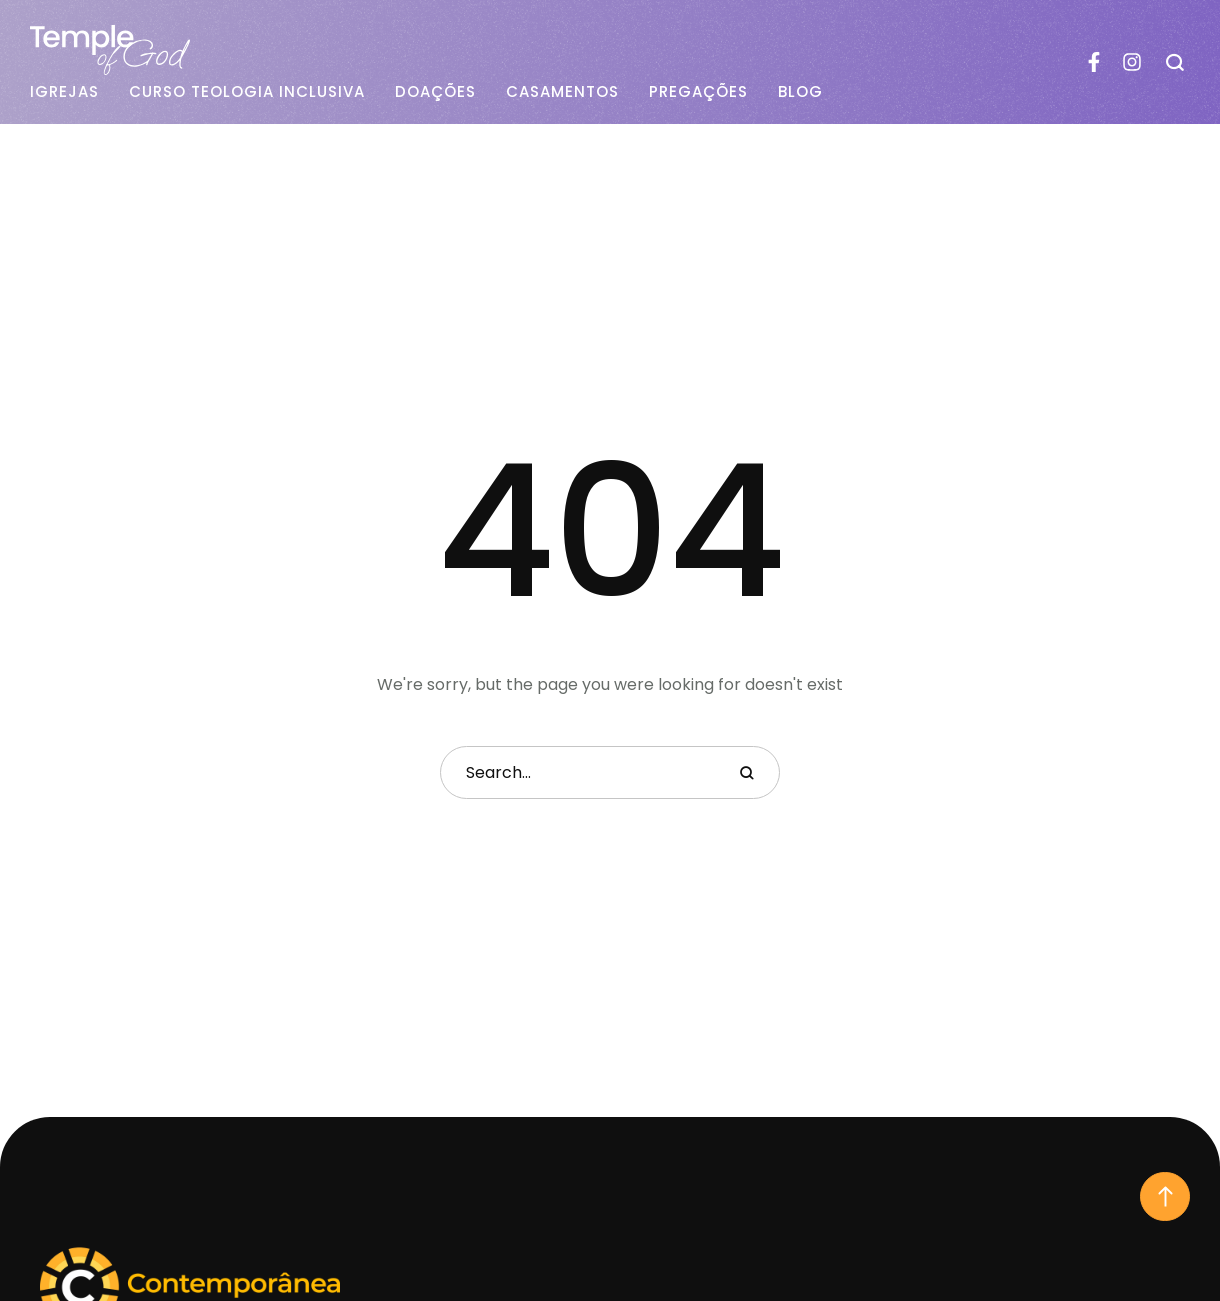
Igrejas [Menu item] (64, 92)
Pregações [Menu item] (698, 92)
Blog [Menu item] (800, 92)
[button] (1165, 1196)
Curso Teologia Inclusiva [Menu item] (247, 92)
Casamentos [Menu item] (562, 92)
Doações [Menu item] (435, 92)
